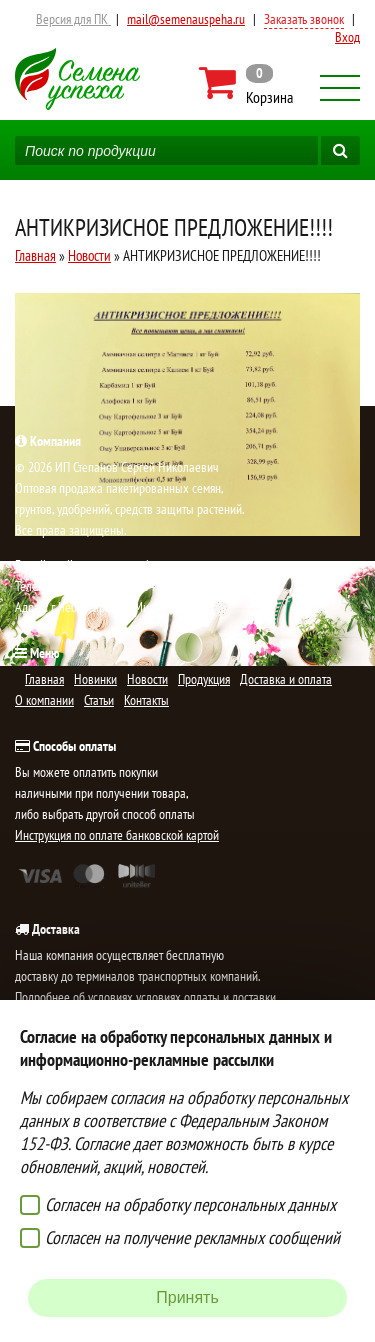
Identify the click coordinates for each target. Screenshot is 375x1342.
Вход (347, 37)
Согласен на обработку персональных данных (190, 1204)
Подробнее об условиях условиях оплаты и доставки (145, 997)
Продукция (204, 679)
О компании (44, 700)
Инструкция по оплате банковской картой (117, 835)
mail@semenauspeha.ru (186, 19)
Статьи (99, 700)
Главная (35, 255)
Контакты (146, 700)
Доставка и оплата (286, 679)
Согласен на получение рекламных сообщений (192, 1237)
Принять (187, 1297)
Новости (89, 255)
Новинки (95, 679)
